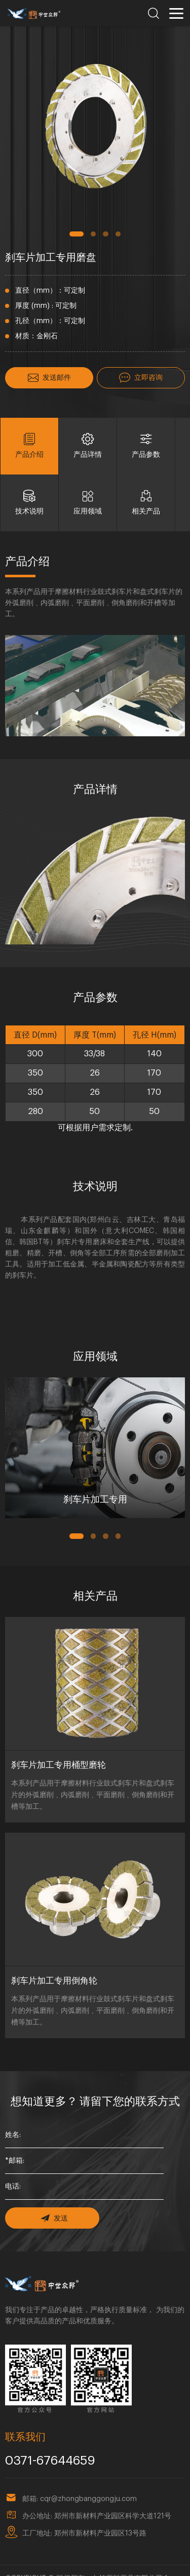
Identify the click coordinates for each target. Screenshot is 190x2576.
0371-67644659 (45, 2434)
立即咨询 (141, 377)
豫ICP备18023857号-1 (117, 2562)
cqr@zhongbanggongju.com (88, 2472)
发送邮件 (49, 377)
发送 (52, 2194)
